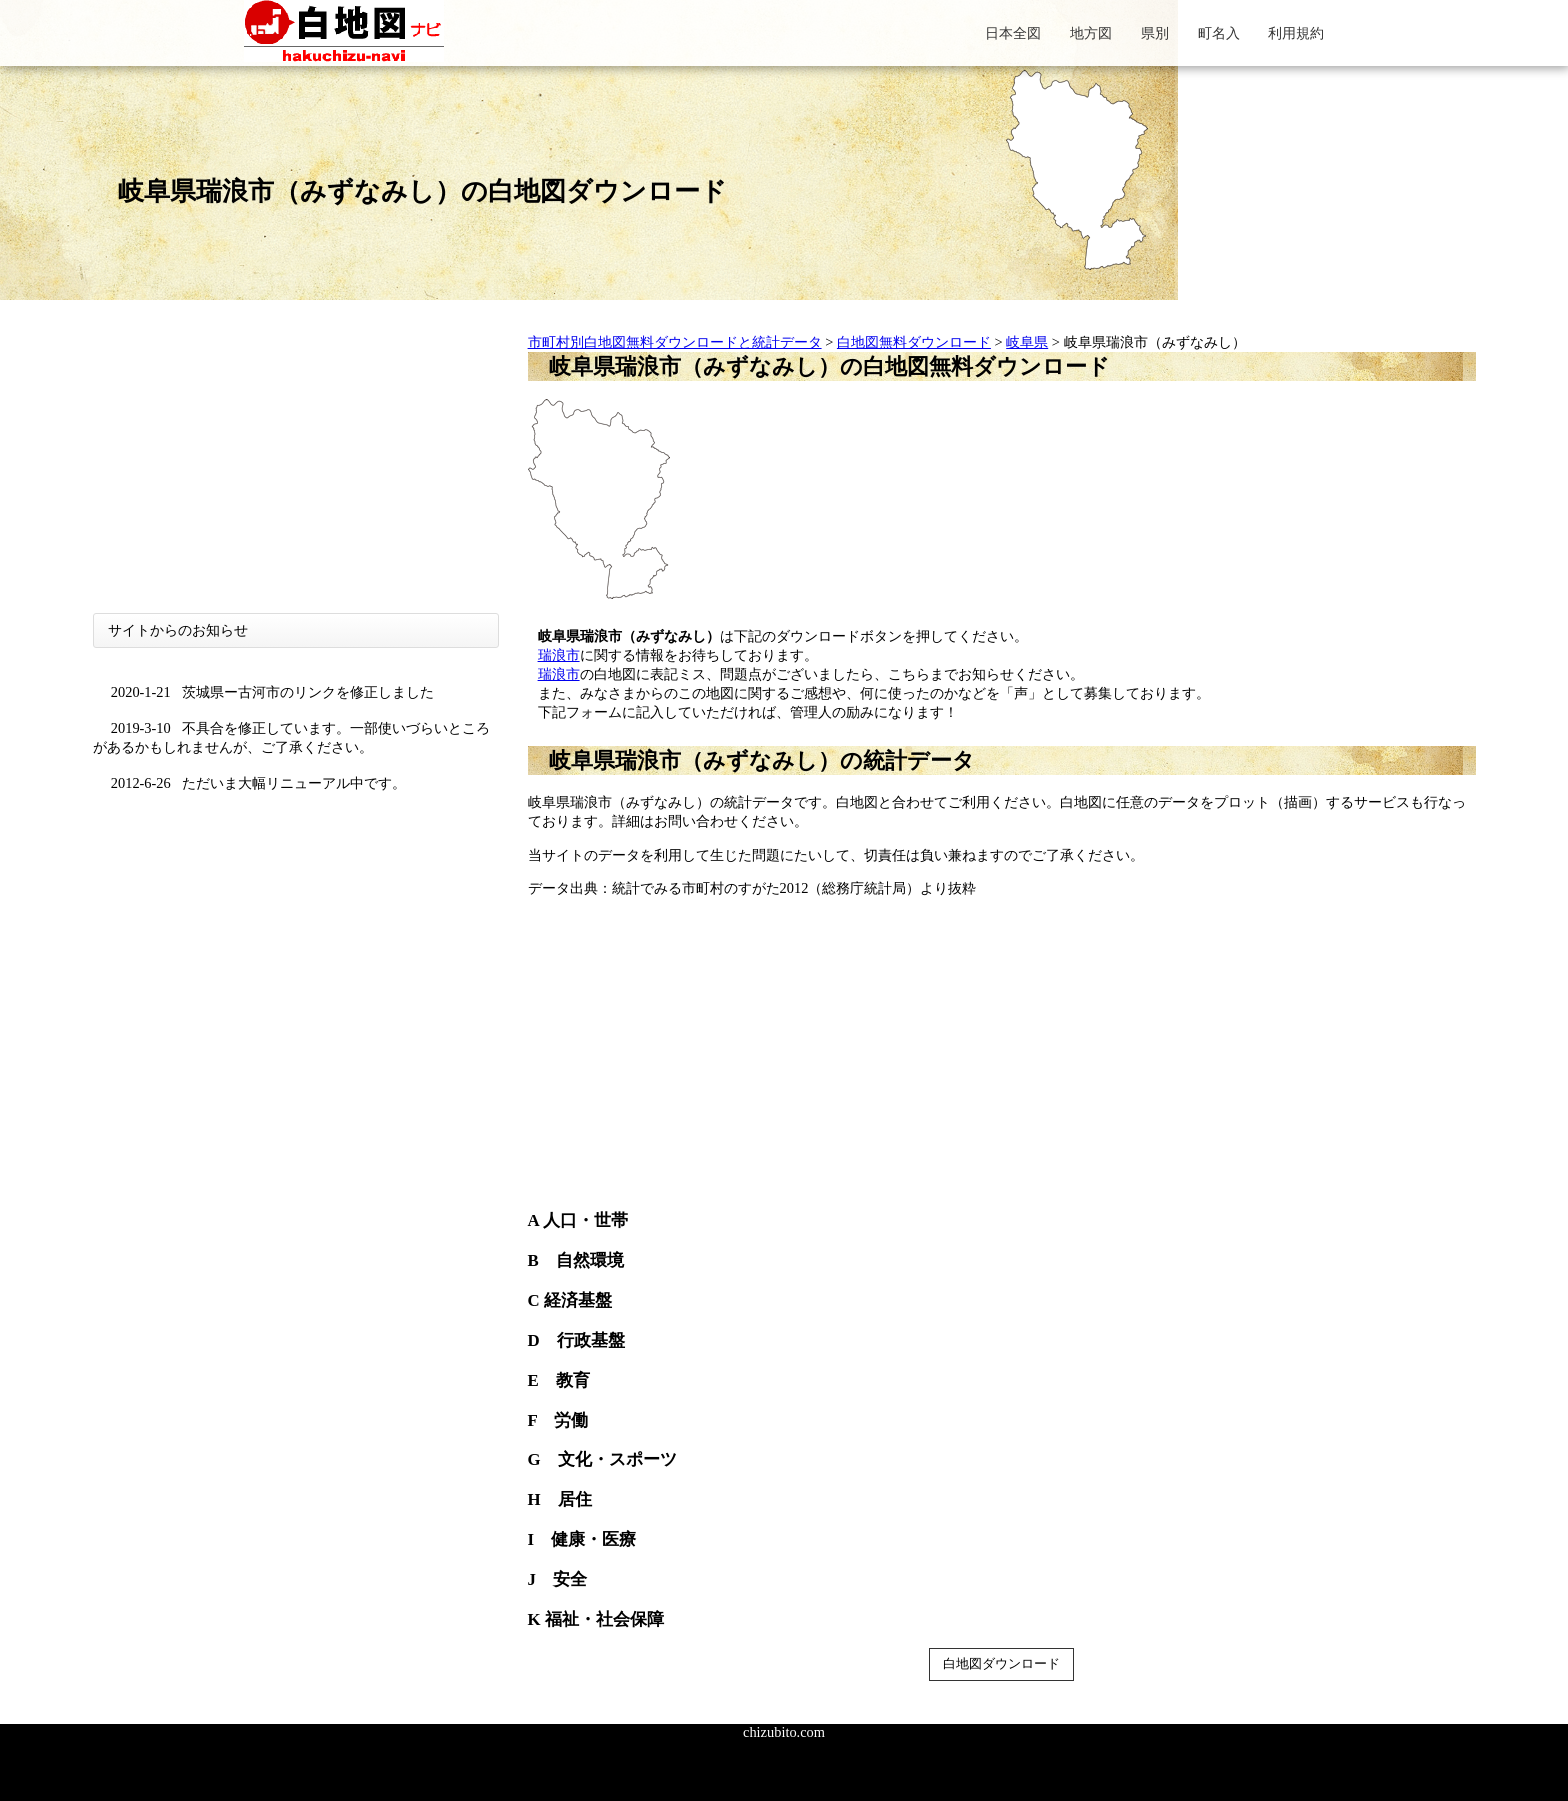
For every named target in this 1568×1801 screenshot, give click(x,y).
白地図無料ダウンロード (914, 342)
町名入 (1219, 33)
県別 (1155, 33)
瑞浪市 (559, 655)
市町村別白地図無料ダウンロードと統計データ (675, 342)
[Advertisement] (296, 473)
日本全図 (1013, 33)
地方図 (1091, 33)
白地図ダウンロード (1001, 1663)
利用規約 (1296, 33)
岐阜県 (1027, 342)
